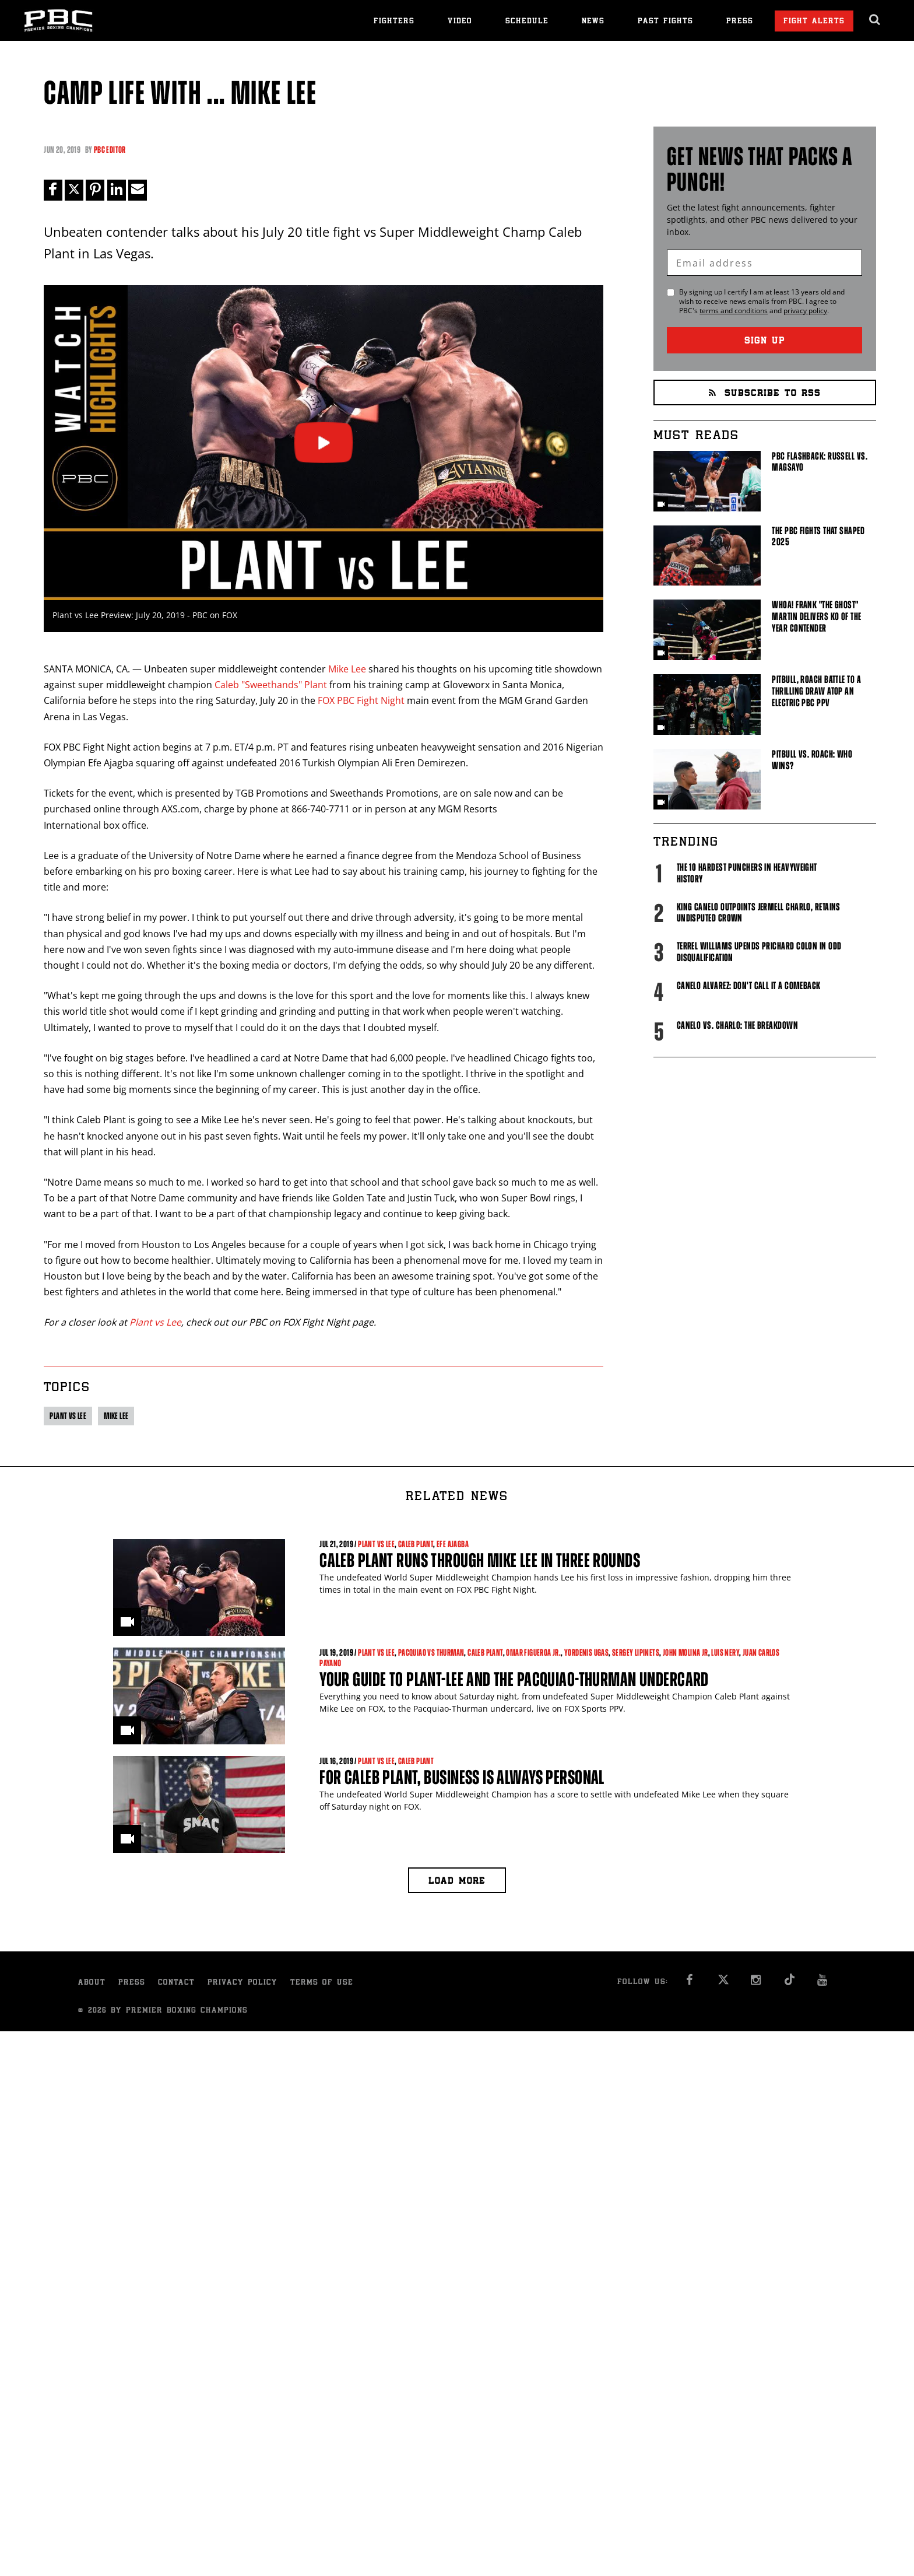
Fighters (394, 21)
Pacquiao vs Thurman (431, 1652)
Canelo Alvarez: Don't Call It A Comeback (749, 985)
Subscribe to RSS (765, 393)
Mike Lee (347, 669)
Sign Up (764, 341)
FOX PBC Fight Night (361, 701)
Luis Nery (725, 1652)
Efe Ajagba (453, 1544)
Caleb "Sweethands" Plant (271, 684)
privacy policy (805, 311)
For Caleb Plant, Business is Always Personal (461, 1777)
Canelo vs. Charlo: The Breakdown (737, 1025)
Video (460, 21)
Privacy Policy (242, 1983)
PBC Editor (110, 150)
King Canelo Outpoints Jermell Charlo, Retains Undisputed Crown (759, 912)
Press (739, 21)
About (92, 1983)
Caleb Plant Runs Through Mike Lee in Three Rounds (479, 1560)
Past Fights (665, 21)
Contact (176, 1983)
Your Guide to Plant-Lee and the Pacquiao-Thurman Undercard (514, 1679)
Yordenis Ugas (586, 1652)
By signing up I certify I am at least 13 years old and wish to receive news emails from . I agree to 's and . (762, 302)
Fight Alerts (814, 21)
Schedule (527, 21)
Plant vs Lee (155, 1322)
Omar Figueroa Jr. (533, 1652)
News (593, 21)
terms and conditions (733, 311)
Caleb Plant (415, 1544)
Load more (457, 1881)
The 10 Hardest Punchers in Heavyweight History (747, 873)
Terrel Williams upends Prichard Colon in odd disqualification (759, 951)
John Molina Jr (685, 1652)
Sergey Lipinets (635, 1652)
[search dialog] (875, 19)
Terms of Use (321, 1983)
